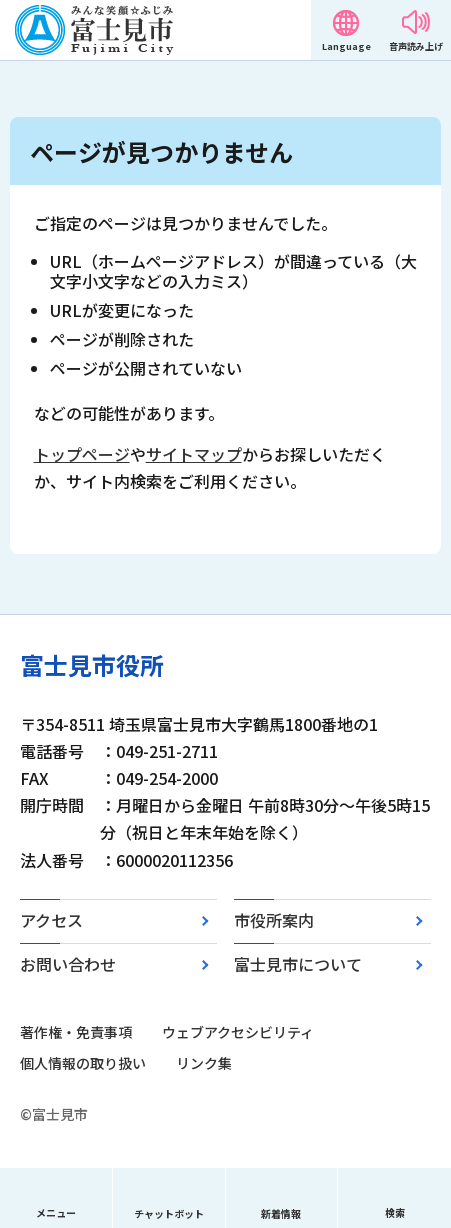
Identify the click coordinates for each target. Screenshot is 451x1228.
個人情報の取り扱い (83, 1063)
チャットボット (169, 1213)
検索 (395, 1212)
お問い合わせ (68, 964)
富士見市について (298, 964)
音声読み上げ (416, 46)
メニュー (56, 1212)
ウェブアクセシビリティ (238, 1032)
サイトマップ (194, 454)
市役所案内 (274, 920)
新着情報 (281, 1213)
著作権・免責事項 (76, 1032)
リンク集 (204, 1063)
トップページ (82, 454)
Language (346, 46)
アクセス (51, 920)
